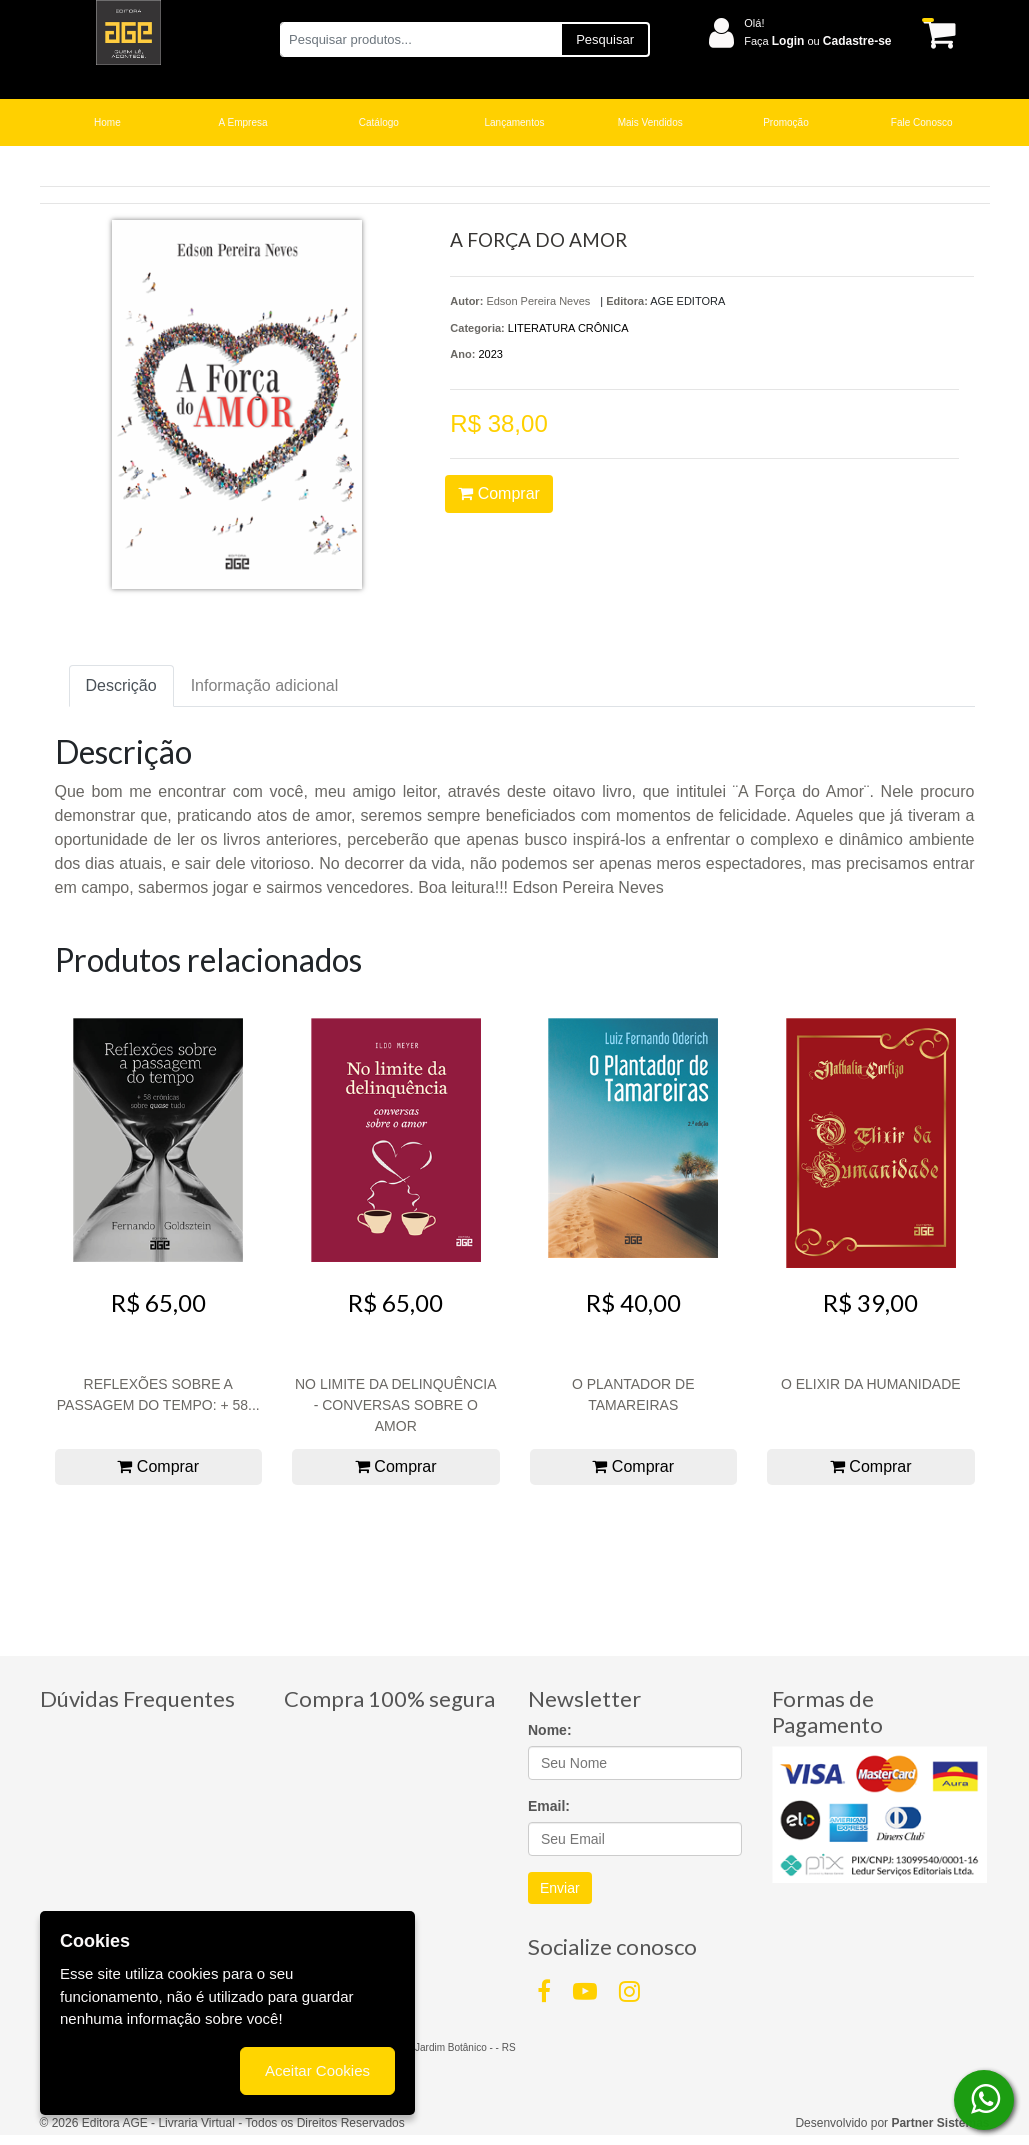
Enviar (560, 1888)
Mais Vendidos (650, 122)
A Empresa (243, 122)
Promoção (786, 122)
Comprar (499, 493)
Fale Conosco (922, 122)
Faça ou (817, 41)
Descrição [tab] (121, 685)
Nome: (550, 1730)
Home (107, 122)
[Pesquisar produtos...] (420, 39)
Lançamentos (514, 122)
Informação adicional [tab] (265, 685)
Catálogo (379, 122)
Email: (549, 1806)
